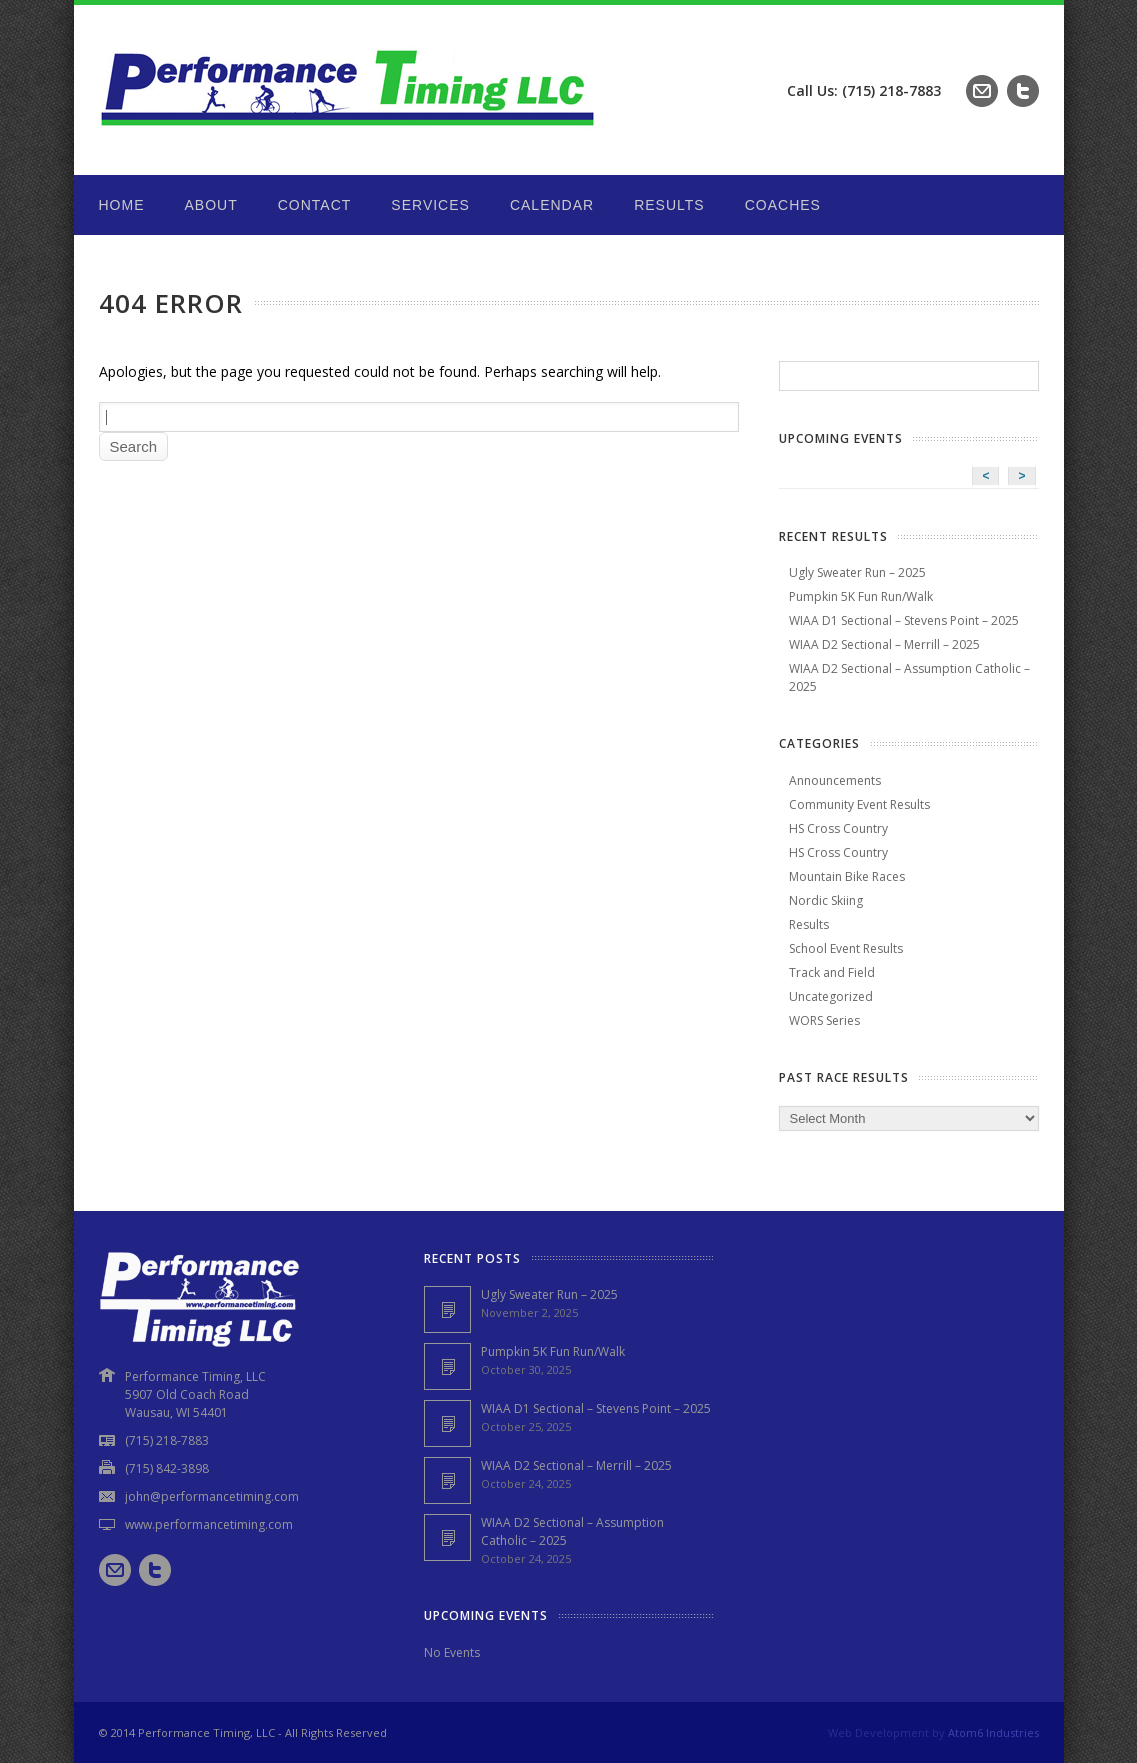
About (211, 205)
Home (122, 205)
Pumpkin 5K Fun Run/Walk (861, 596)
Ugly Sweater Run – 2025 (857, 572)
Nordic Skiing (826, 900)
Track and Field (832, 972)
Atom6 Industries (993, 1732)
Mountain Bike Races (847, 876)
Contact (315, 205)
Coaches (783, 205)
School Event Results (846, 948)
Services (430, 205)
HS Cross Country (838, 828)
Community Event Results (859, 804)
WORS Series (824, 1020)
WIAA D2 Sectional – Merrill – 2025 (884, 644)
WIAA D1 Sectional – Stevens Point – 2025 (904, 620)
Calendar (552, 205)
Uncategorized (831, 996)
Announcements (835, 780)
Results (669, 205)
